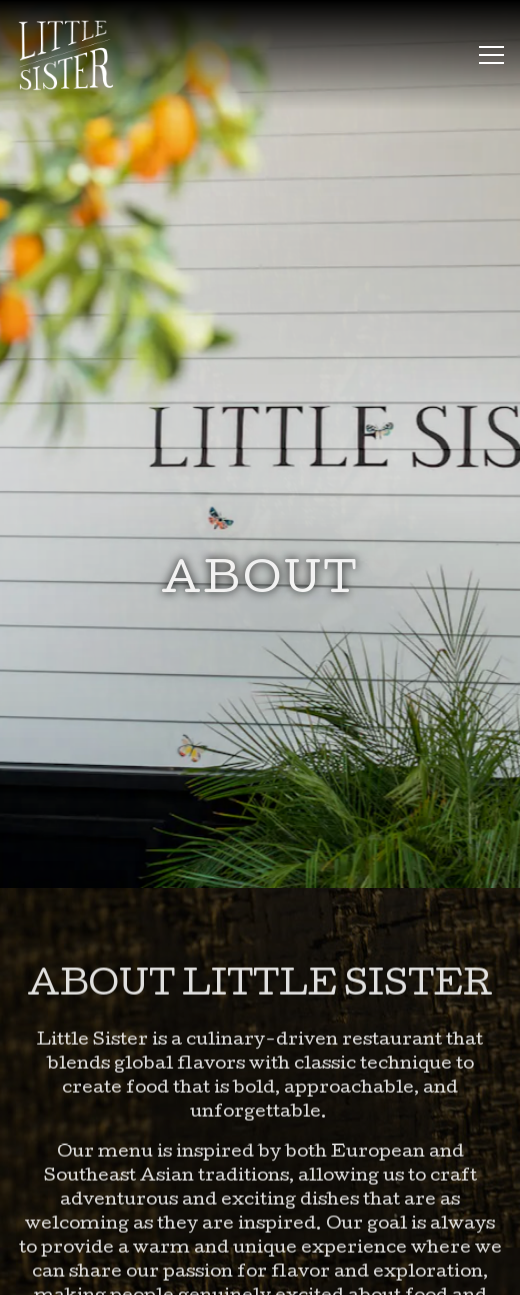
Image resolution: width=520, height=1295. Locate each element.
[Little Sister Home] (75, 55)
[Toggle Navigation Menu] (491, 55)
